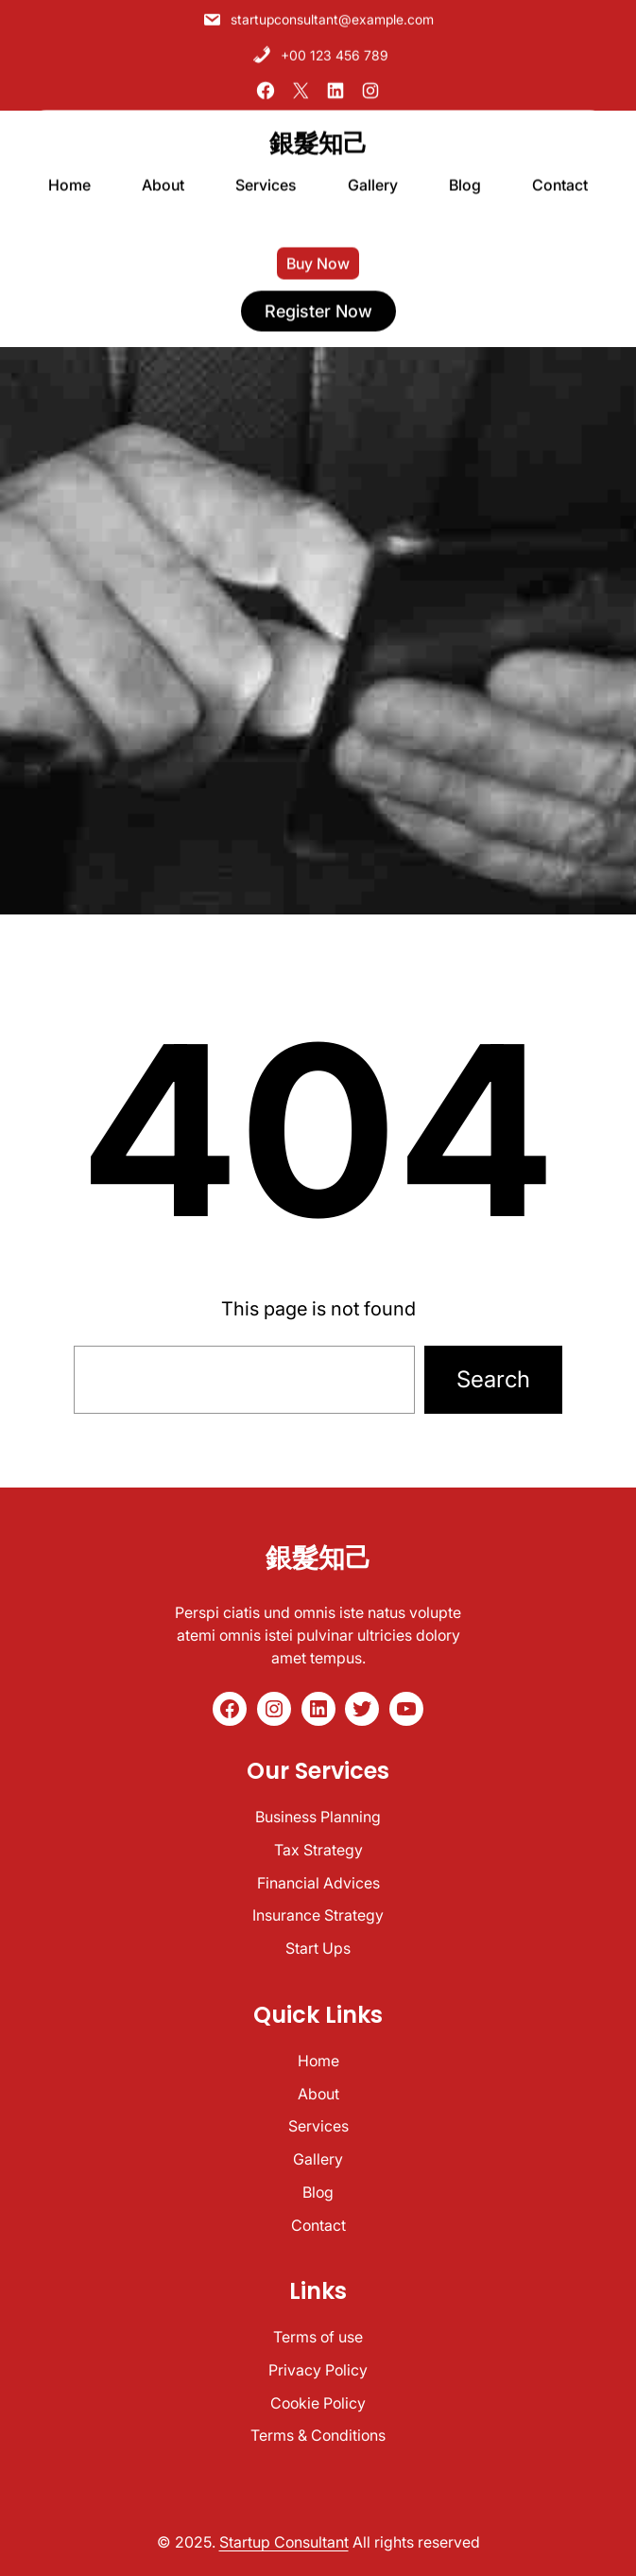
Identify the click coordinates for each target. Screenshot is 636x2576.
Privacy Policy (318, 2369)
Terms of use (318, 2336)
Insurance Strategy (318, 1915)
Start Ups (318, 1948)
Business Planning (318, 1816)
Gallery (318, 2159)
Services (318, 2125)
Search (493, 1379)
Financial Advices (318, 1882)
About (318, 2093)
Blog (318, 2192)
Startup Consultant (284, 2541)
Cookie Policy (318, 2402)
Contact (318, 2225)
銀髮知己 (318, 134)
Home (318, 2060)
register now (318, 302)
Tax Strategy (318, 1849)
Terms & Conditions (318, 2435)
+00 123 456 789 (320, 50)
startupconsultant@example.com (318, 15)
